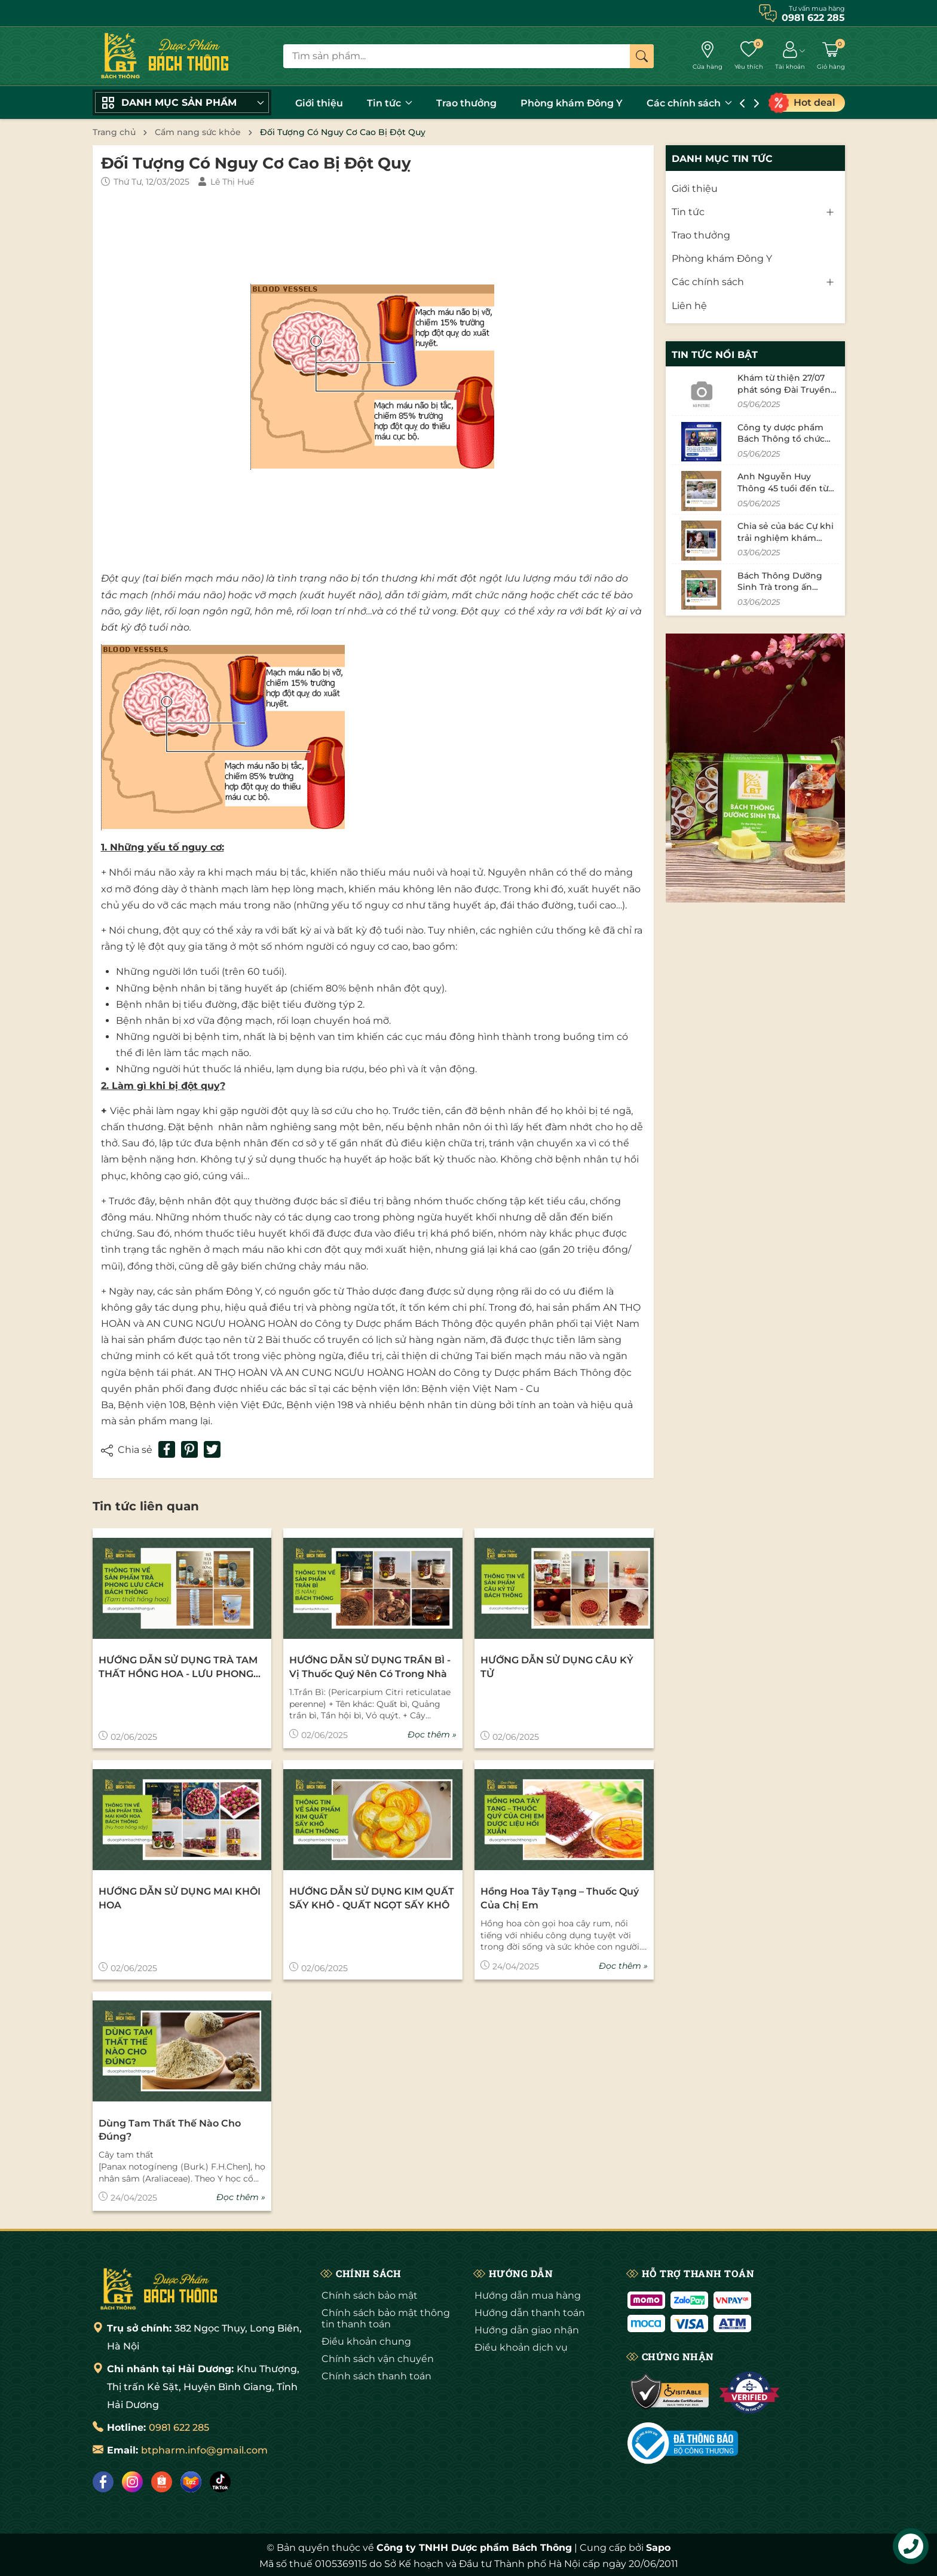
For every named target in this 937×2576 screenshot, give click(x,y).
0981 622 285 (179, 2427)
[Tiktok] (220, 2481)
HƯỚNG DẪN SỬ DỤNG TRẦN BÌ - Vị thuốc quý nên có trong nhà (370, 1666)
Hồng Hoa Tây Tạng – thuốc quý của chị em (559, 1898)
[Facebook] (103, 2481)
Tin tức (389, 103)
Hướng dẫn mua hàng (527, 2295)
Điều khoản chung (366, 2341)
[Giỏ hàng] (831, 56)
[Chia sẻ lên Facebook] (166, 1449)
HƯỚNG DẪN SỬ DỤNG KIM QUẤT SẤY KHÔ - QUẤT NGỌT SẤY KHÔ (371, 1898)
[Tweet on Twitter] (212, 1449)
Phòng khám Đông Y (571, 103)
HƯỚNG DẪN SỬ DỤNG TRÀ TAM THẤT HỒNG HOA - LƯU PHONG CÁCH (178, 1667)
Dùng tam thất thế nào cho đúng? (170, 2130)
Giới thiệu (319, 103)
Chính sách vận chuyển (377, 2358)
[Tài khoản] (790, 56)
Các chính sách (689, 103)
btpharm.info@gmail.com (204, 2450)
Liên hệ (689, 305)
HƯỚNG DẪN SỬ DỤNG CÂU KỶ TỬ (556, 1666)
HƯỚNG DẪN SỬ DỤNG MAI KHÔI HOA (180, 1898)
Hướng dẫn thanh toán (529, 2312)
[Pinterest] (189, 1449)
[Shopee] (161, 2481)
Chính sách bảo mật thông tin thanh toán (385, 2318)
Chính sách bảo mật (369, 2295)
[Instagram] (132, 2481)
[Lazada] (190, 2481)
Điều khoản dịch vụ (521, 2347)
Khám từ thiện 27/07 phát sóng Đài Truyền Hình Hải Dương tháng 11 (786, 395)
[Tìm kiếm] (642, 56)
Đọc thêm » (432, 1734)
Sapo (658, 2547)
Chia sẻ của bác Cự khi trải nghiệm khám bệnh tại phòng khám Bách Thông (785, 544)
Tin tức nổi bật (715, 354)
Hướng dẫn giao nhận (526, 2330)
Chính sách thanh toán (376, 2376)
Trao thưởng (466, 103)
